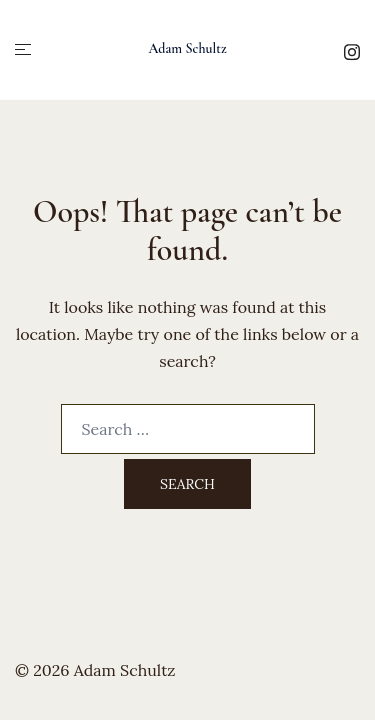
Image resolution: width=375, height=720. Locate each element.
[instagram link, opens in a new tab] (352, 49)
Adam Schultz (187, 48)
